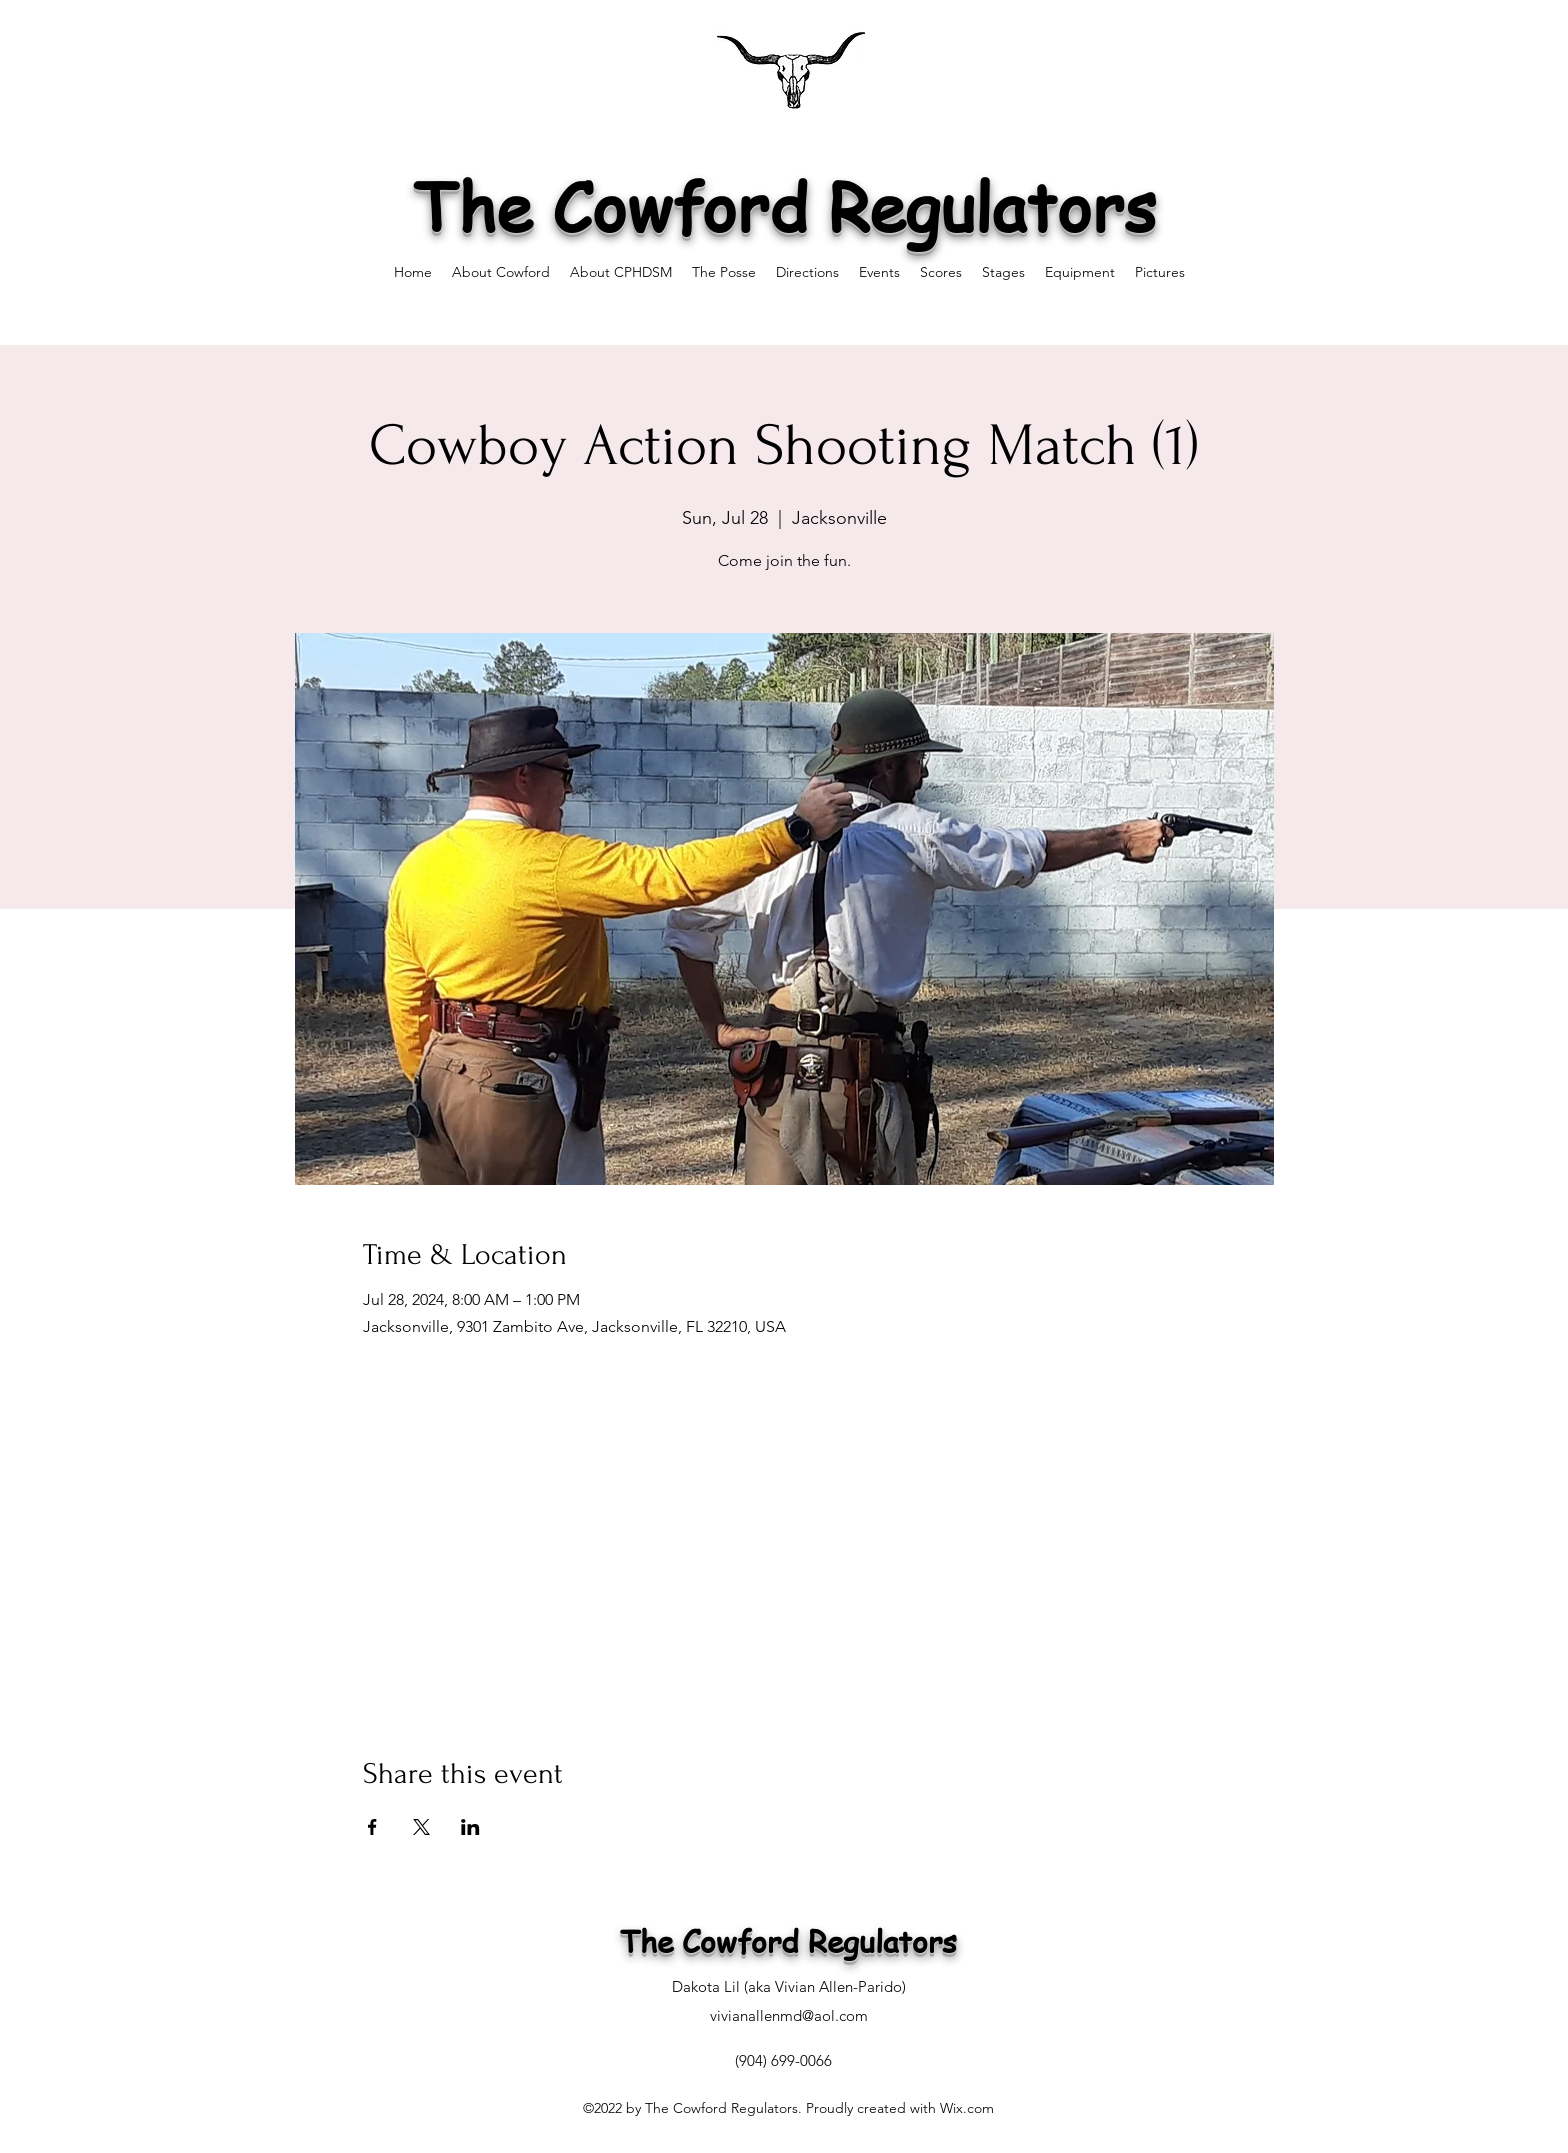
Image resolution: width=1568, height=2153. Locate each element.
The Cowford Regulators (784, 205)
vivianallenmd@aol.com (789, 2015)
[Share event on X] (421, 1827)
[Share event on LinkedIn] (470, 1827)
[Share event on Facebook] (372, 1827)
